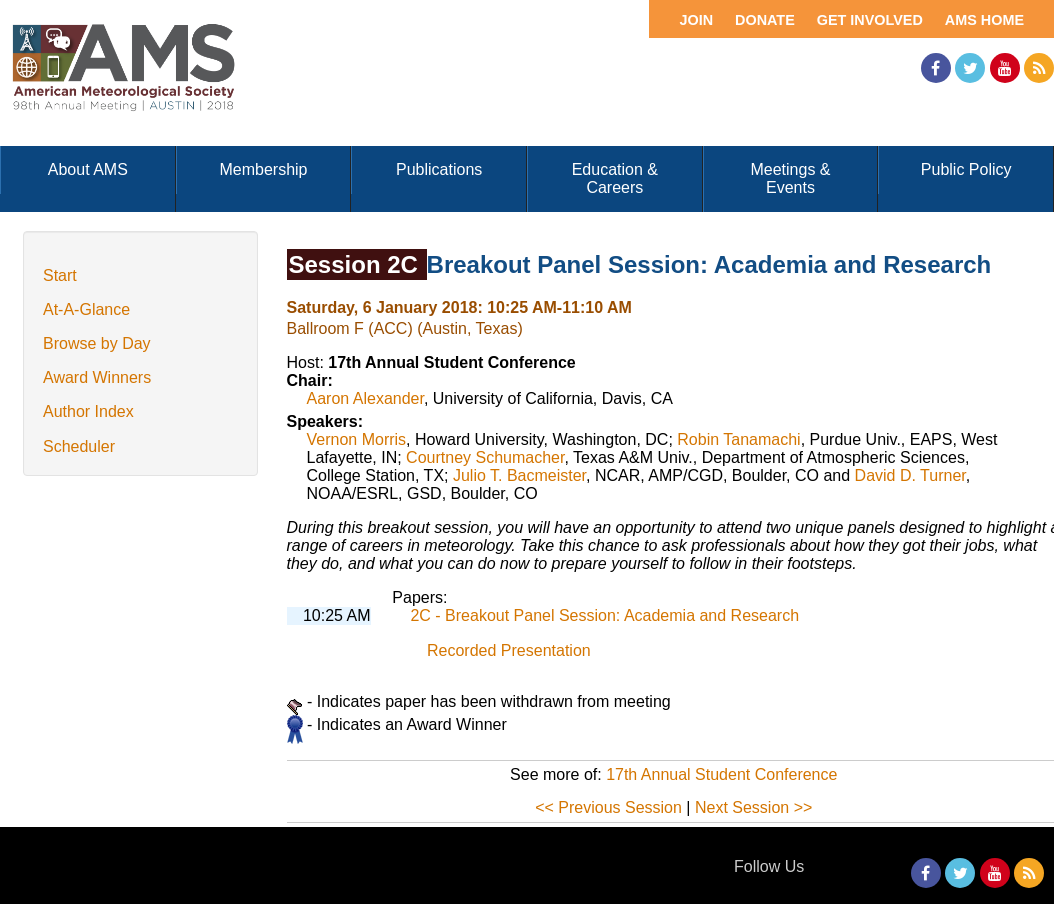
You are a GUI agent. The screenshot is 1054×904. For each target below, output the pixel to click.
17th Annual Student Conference (721, 774)
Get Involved (870, 20)
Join (696, 20)
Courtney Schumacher (485, 457)
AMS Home (984, 20)
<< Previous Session (608, 807)
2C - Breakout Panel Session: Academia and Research (604, 615)
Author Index (88, 411)
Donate (765, 20)
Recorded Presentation (509, 650)
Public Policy (966, 169)
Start (60, 275)
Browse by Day (97, 343)
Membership (263, 169)
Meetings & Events (790, 178)
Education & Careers (615, 178)
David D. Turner (910, 475)
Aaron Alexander (365, 398)
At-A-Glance (86, 309)
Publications (439, 169)
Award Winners (97, 377)
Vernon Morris (357, 439)
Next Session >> (753, 807)
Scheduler (79, 446)
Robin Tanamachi (738, 439)
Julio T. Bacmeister (519, 475)
